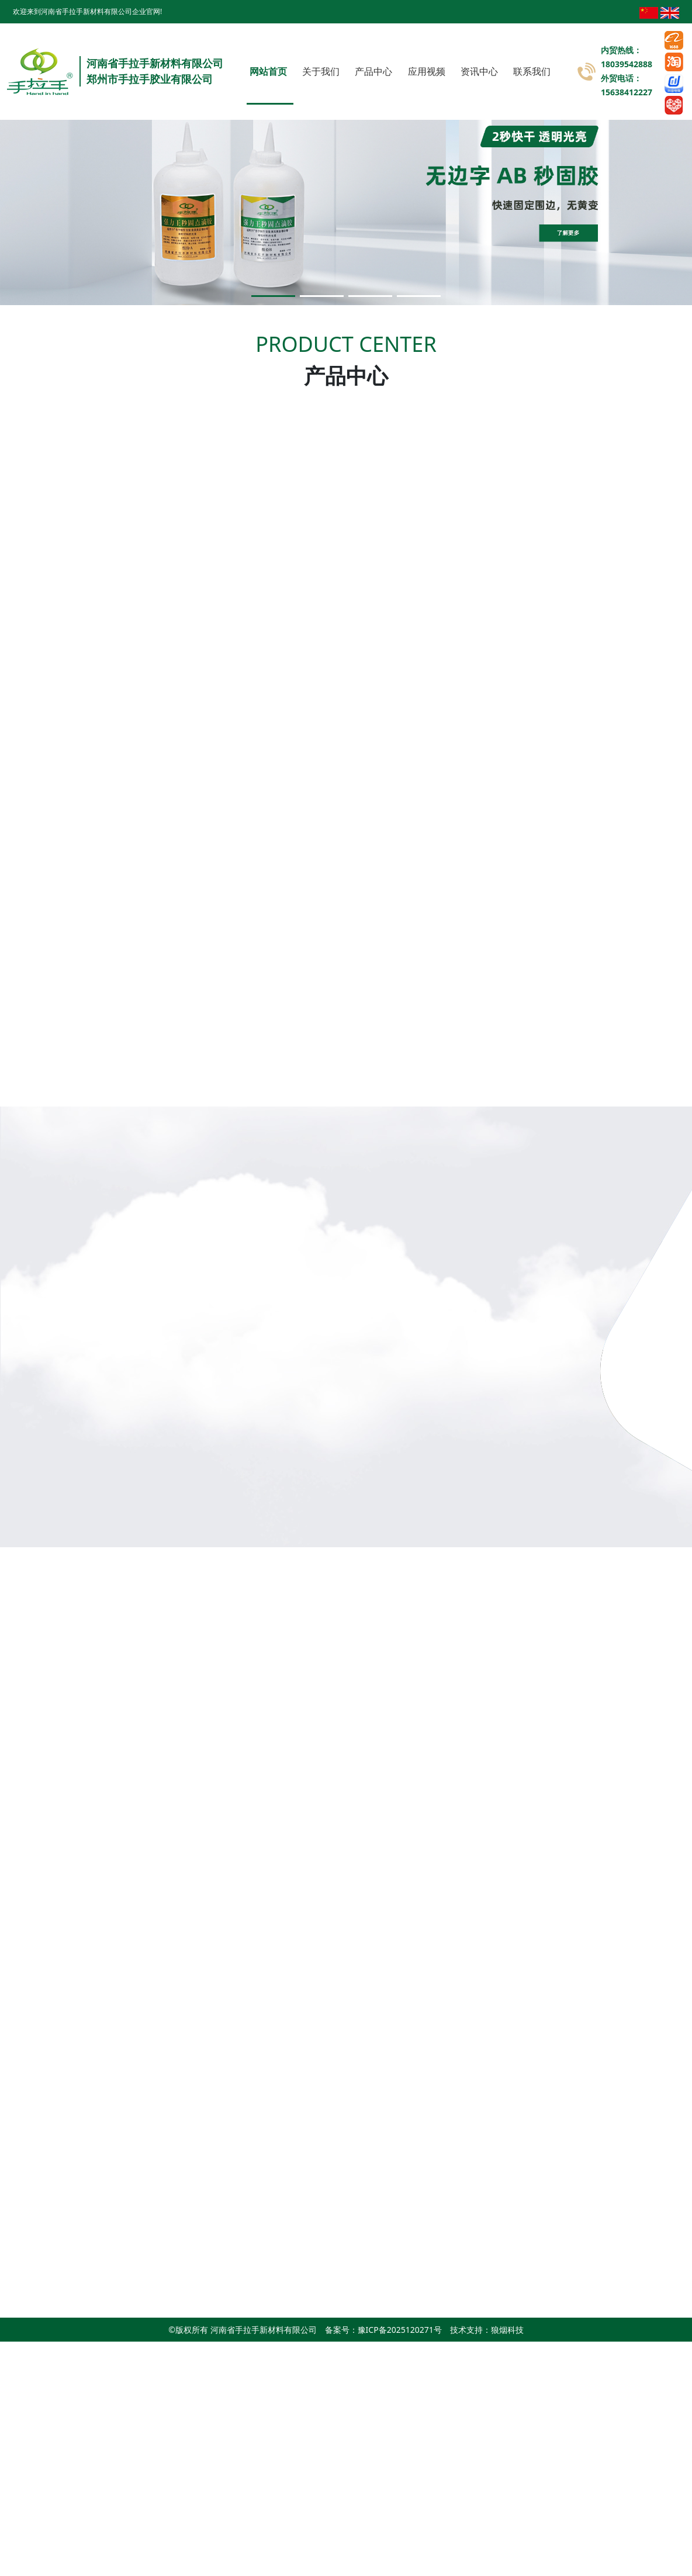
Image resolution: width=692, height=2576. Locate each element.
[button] (273, 296)
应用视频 (426, 71)
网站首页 (268, 71)
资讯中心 (479, 71)
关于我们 (321, 71)
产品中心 (373, 71)
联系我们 (532, 71)
